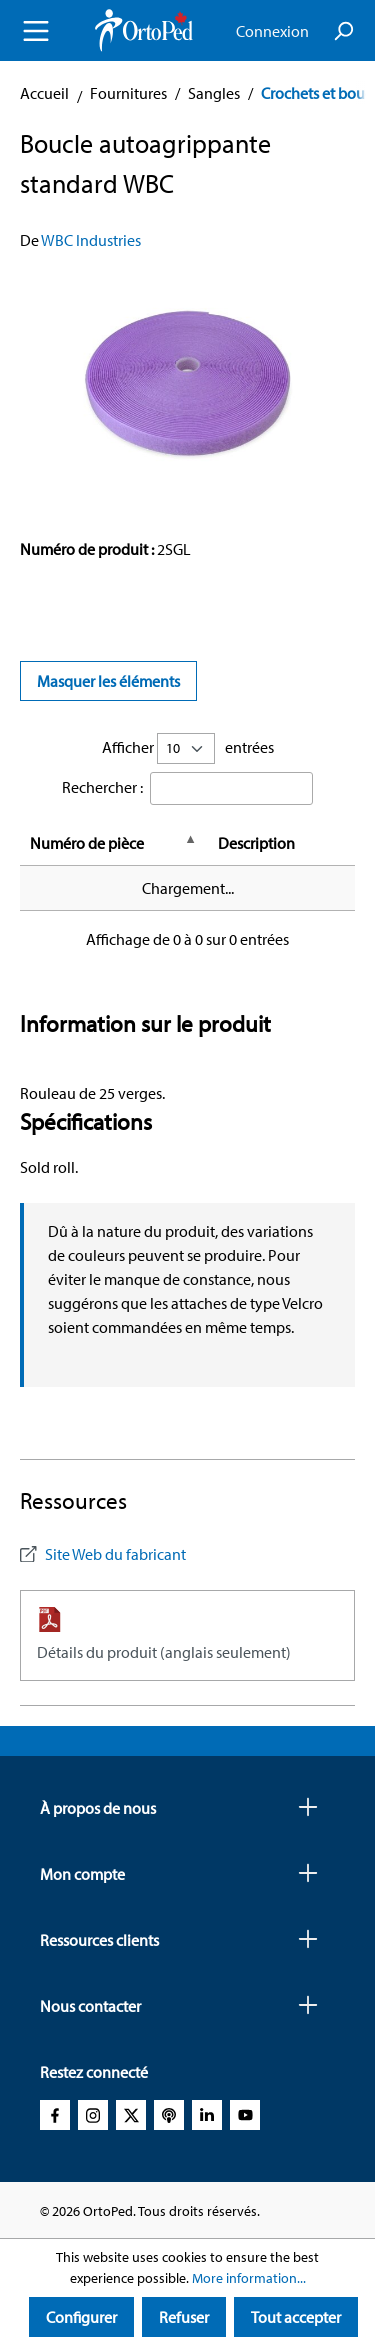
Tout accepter (296, 2317)
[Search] (343, 31)
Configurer (81, 2317)
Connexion (272, 31)
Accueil (44, 93)
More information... (249, 2278)
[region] (187, 384)
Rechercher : (102, 787)
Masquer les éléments (108, 681)
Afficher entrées (188, 748)
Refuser (184, 2317)
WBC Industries (91, 240)
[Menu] (36, 31)
